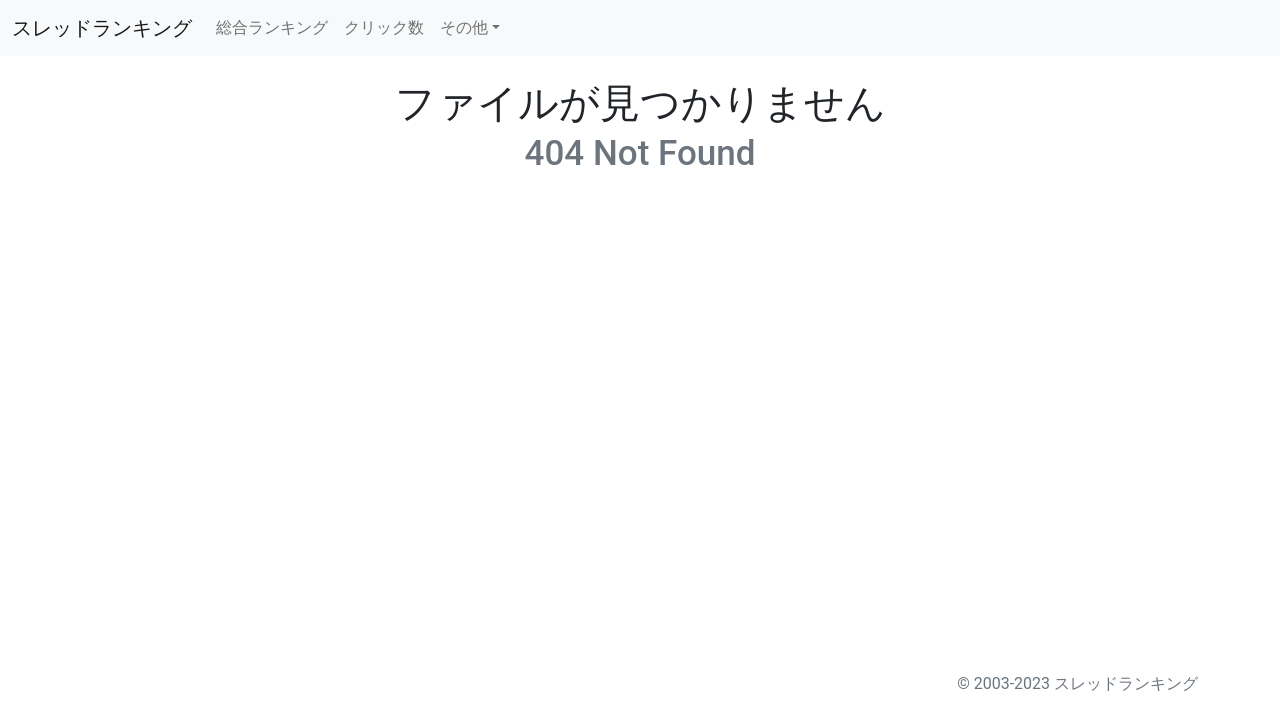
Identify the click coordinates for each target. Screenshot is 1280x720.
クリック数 (384, 27)
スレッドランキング (102, 28)
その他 (464, 27)
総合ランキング (272, 27)
